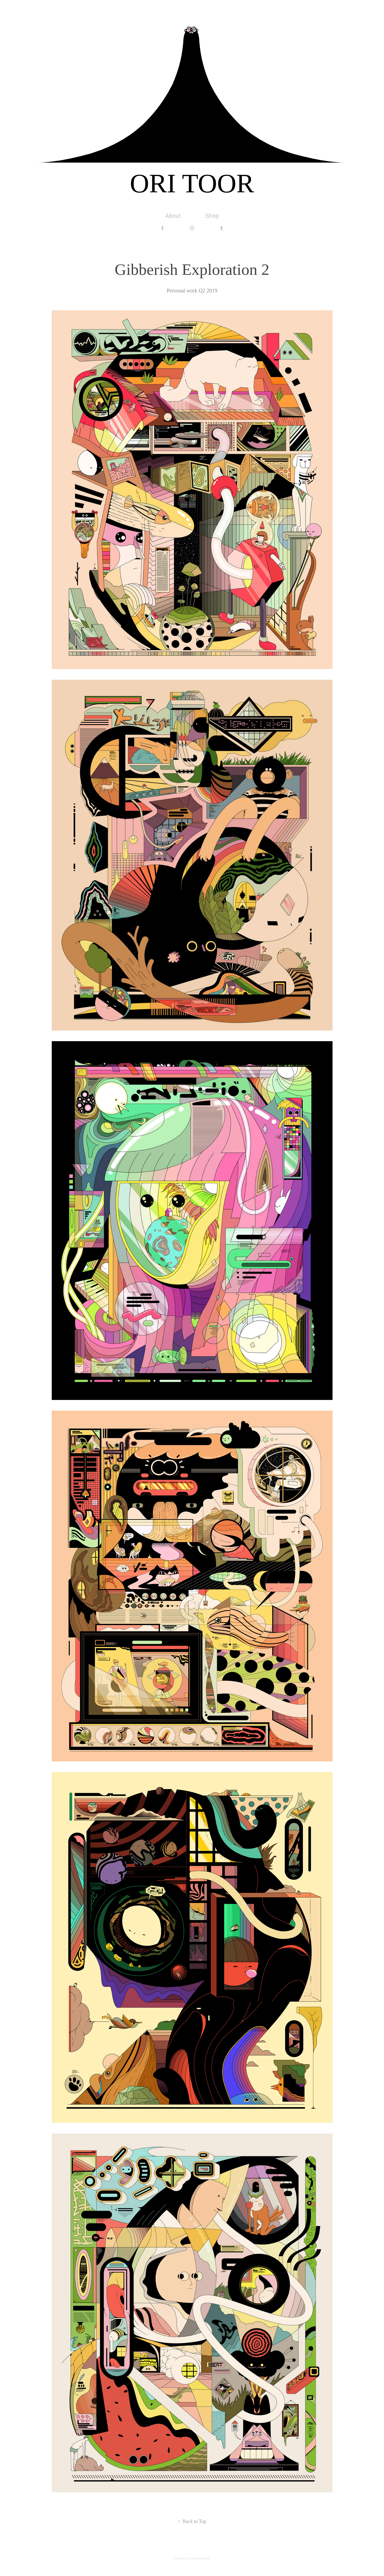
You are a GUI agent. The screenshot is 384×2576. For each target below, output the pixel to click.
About (173, 215)
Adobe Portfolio (200, 2558)
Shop (212, 215)
